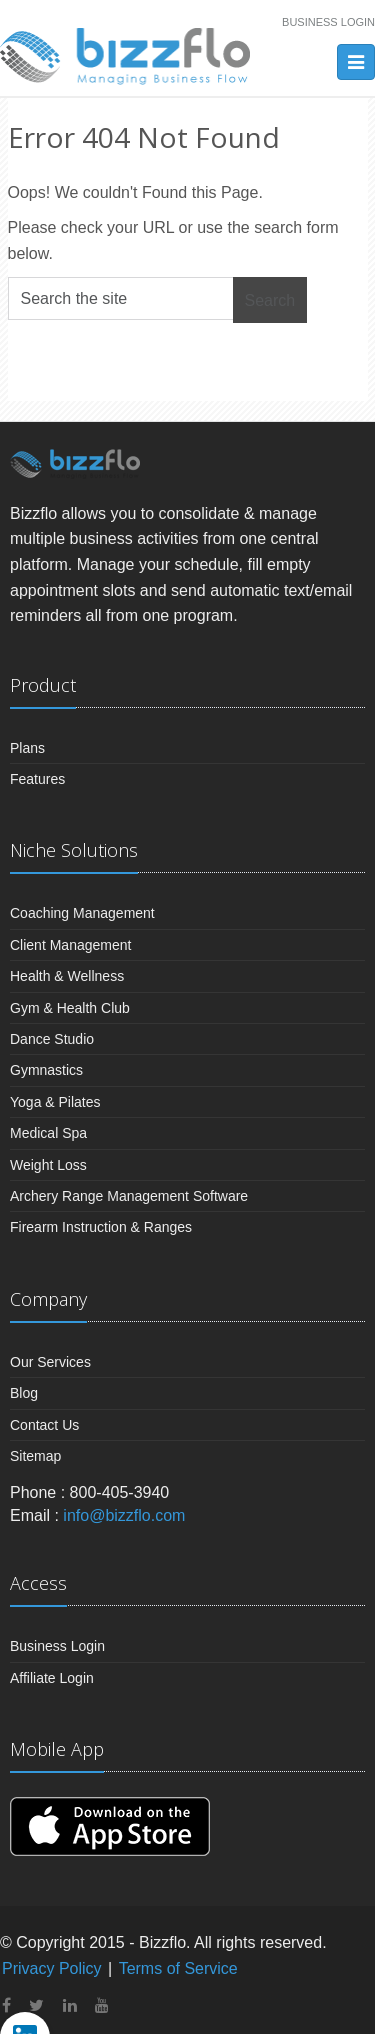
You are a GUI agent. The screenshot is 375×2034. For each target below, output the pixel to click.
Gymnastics (46, 1070)
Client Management (70, 945)
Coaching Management (82, 913)
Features (37, 779)
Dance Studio (52, 1039)
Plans (27, 748)
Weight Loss (48, 1165)
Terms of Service (178, 1968)
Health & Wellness (67, 976)
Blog (24, 1393)
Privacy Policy (52, 1968)
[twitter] (36, 2005)
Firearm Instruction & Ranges (101, 1227)
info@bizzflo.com (124, 1515)
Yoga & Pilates (55, 1102)
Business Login (328, 22)
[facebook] (6, 2005)
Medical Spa (48, 1133)
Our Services (50, 1362)
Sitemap (35, 1456)
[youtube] (102, 2005)
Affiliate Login (52, 1678)
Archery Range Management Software (129, 1196)
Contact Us (44, 1425)
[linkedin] (70, 2005)
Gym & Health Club (70, 1008)
